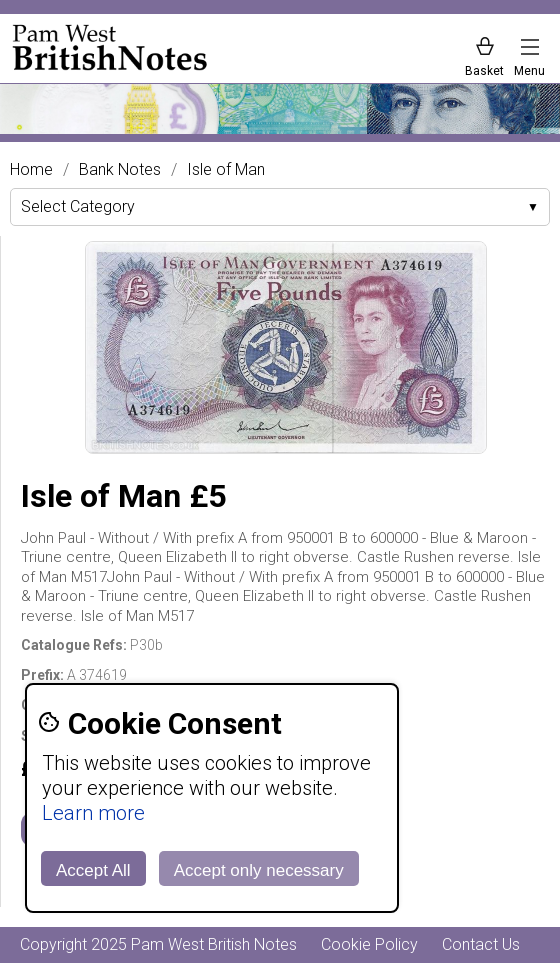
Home (31, 170)
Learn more (93, 813)
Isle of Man (226, 170)
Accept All (93, 870)
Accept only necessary (259, 870)
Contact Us (481, 944)
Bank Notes (120, 170)
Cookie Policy (369, 944)
